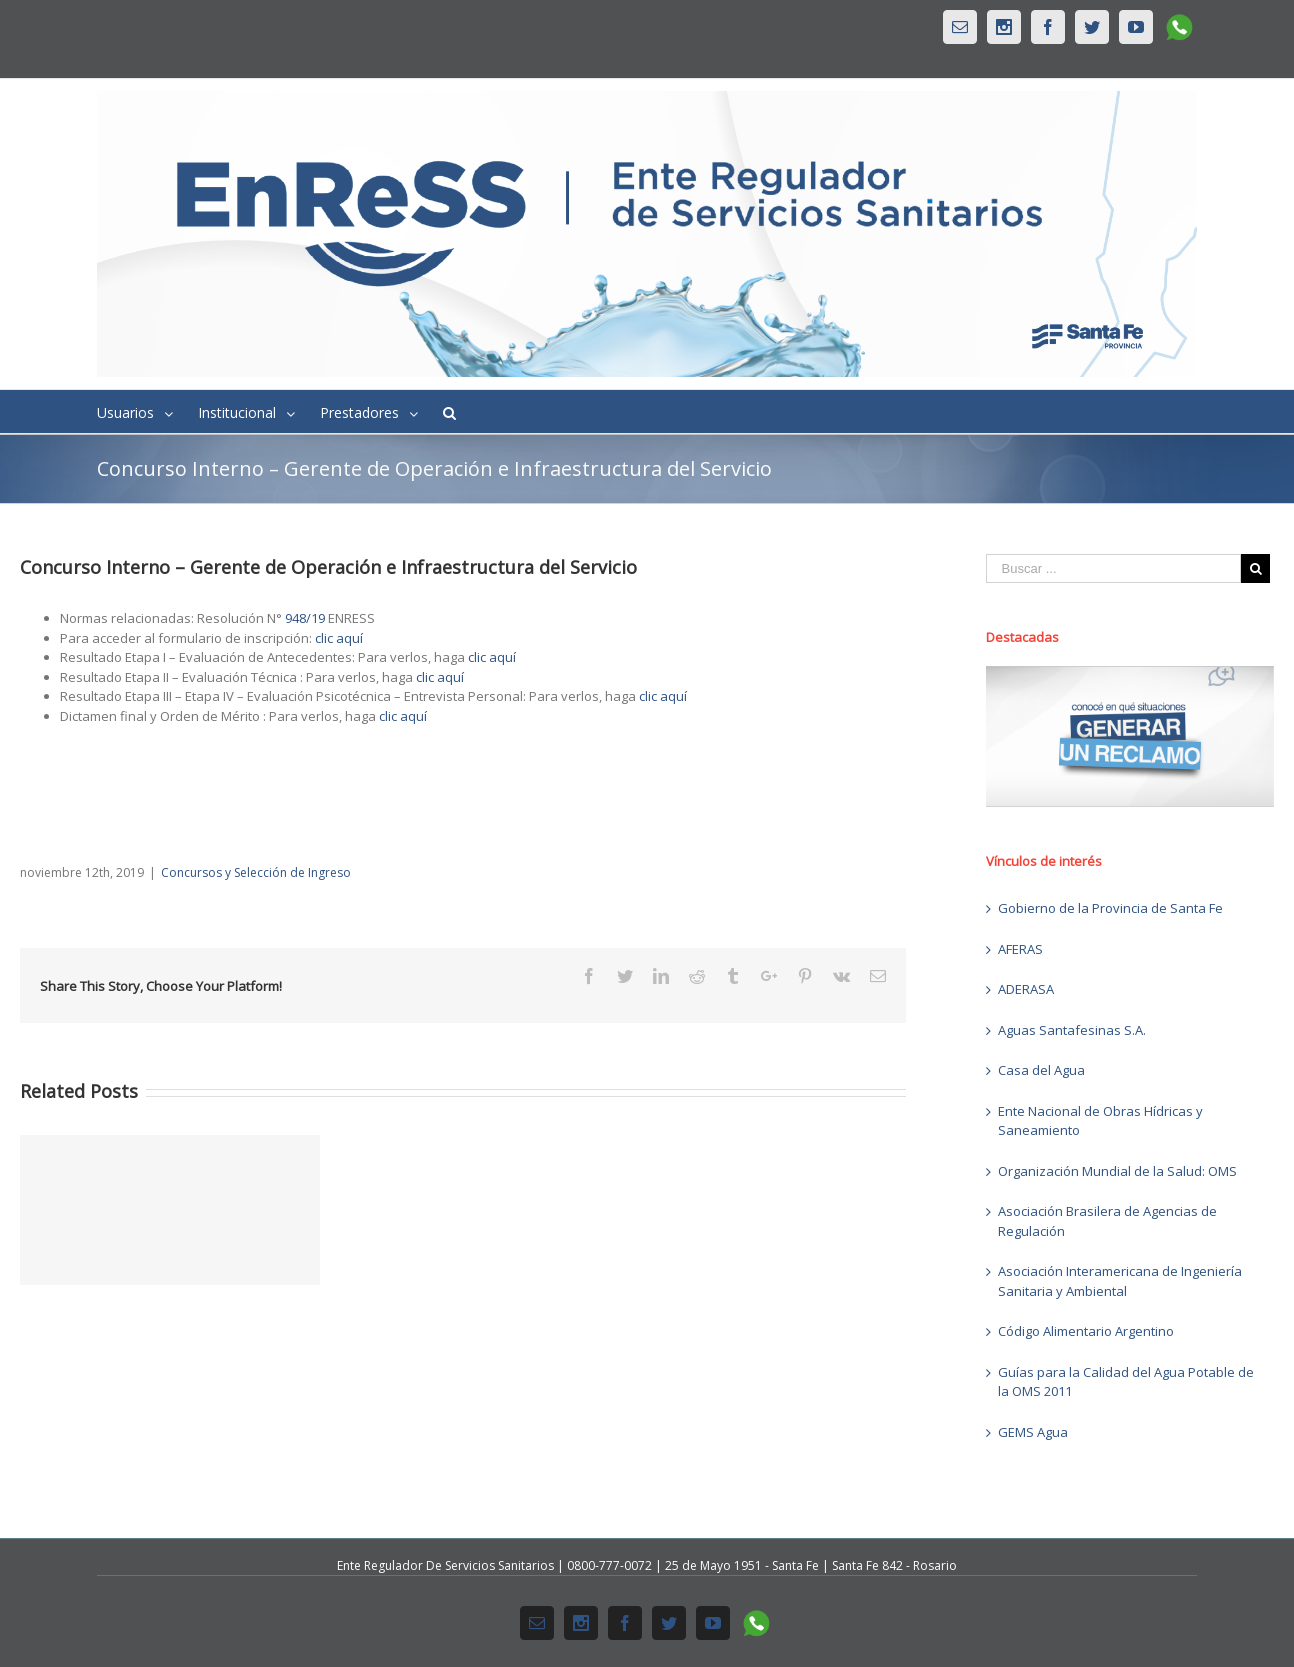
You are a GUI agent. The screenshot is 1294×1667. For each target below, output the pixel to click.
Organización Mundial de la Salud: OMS (1117, 1171)
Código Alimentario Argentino (1086, 1331)
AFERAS (1020, 949)
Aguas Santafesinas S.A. (1072, 1030)
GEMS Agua (1033, 1432)
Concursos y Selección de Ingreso (256, 872)
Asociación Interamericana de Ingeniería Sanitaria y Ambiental (1120, 1281)
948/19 (305, 618)
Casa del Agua (1041, 1070)
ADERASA (1026, 989)
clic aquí (339, 638)
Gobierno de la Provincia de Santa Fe (1110, 908)
